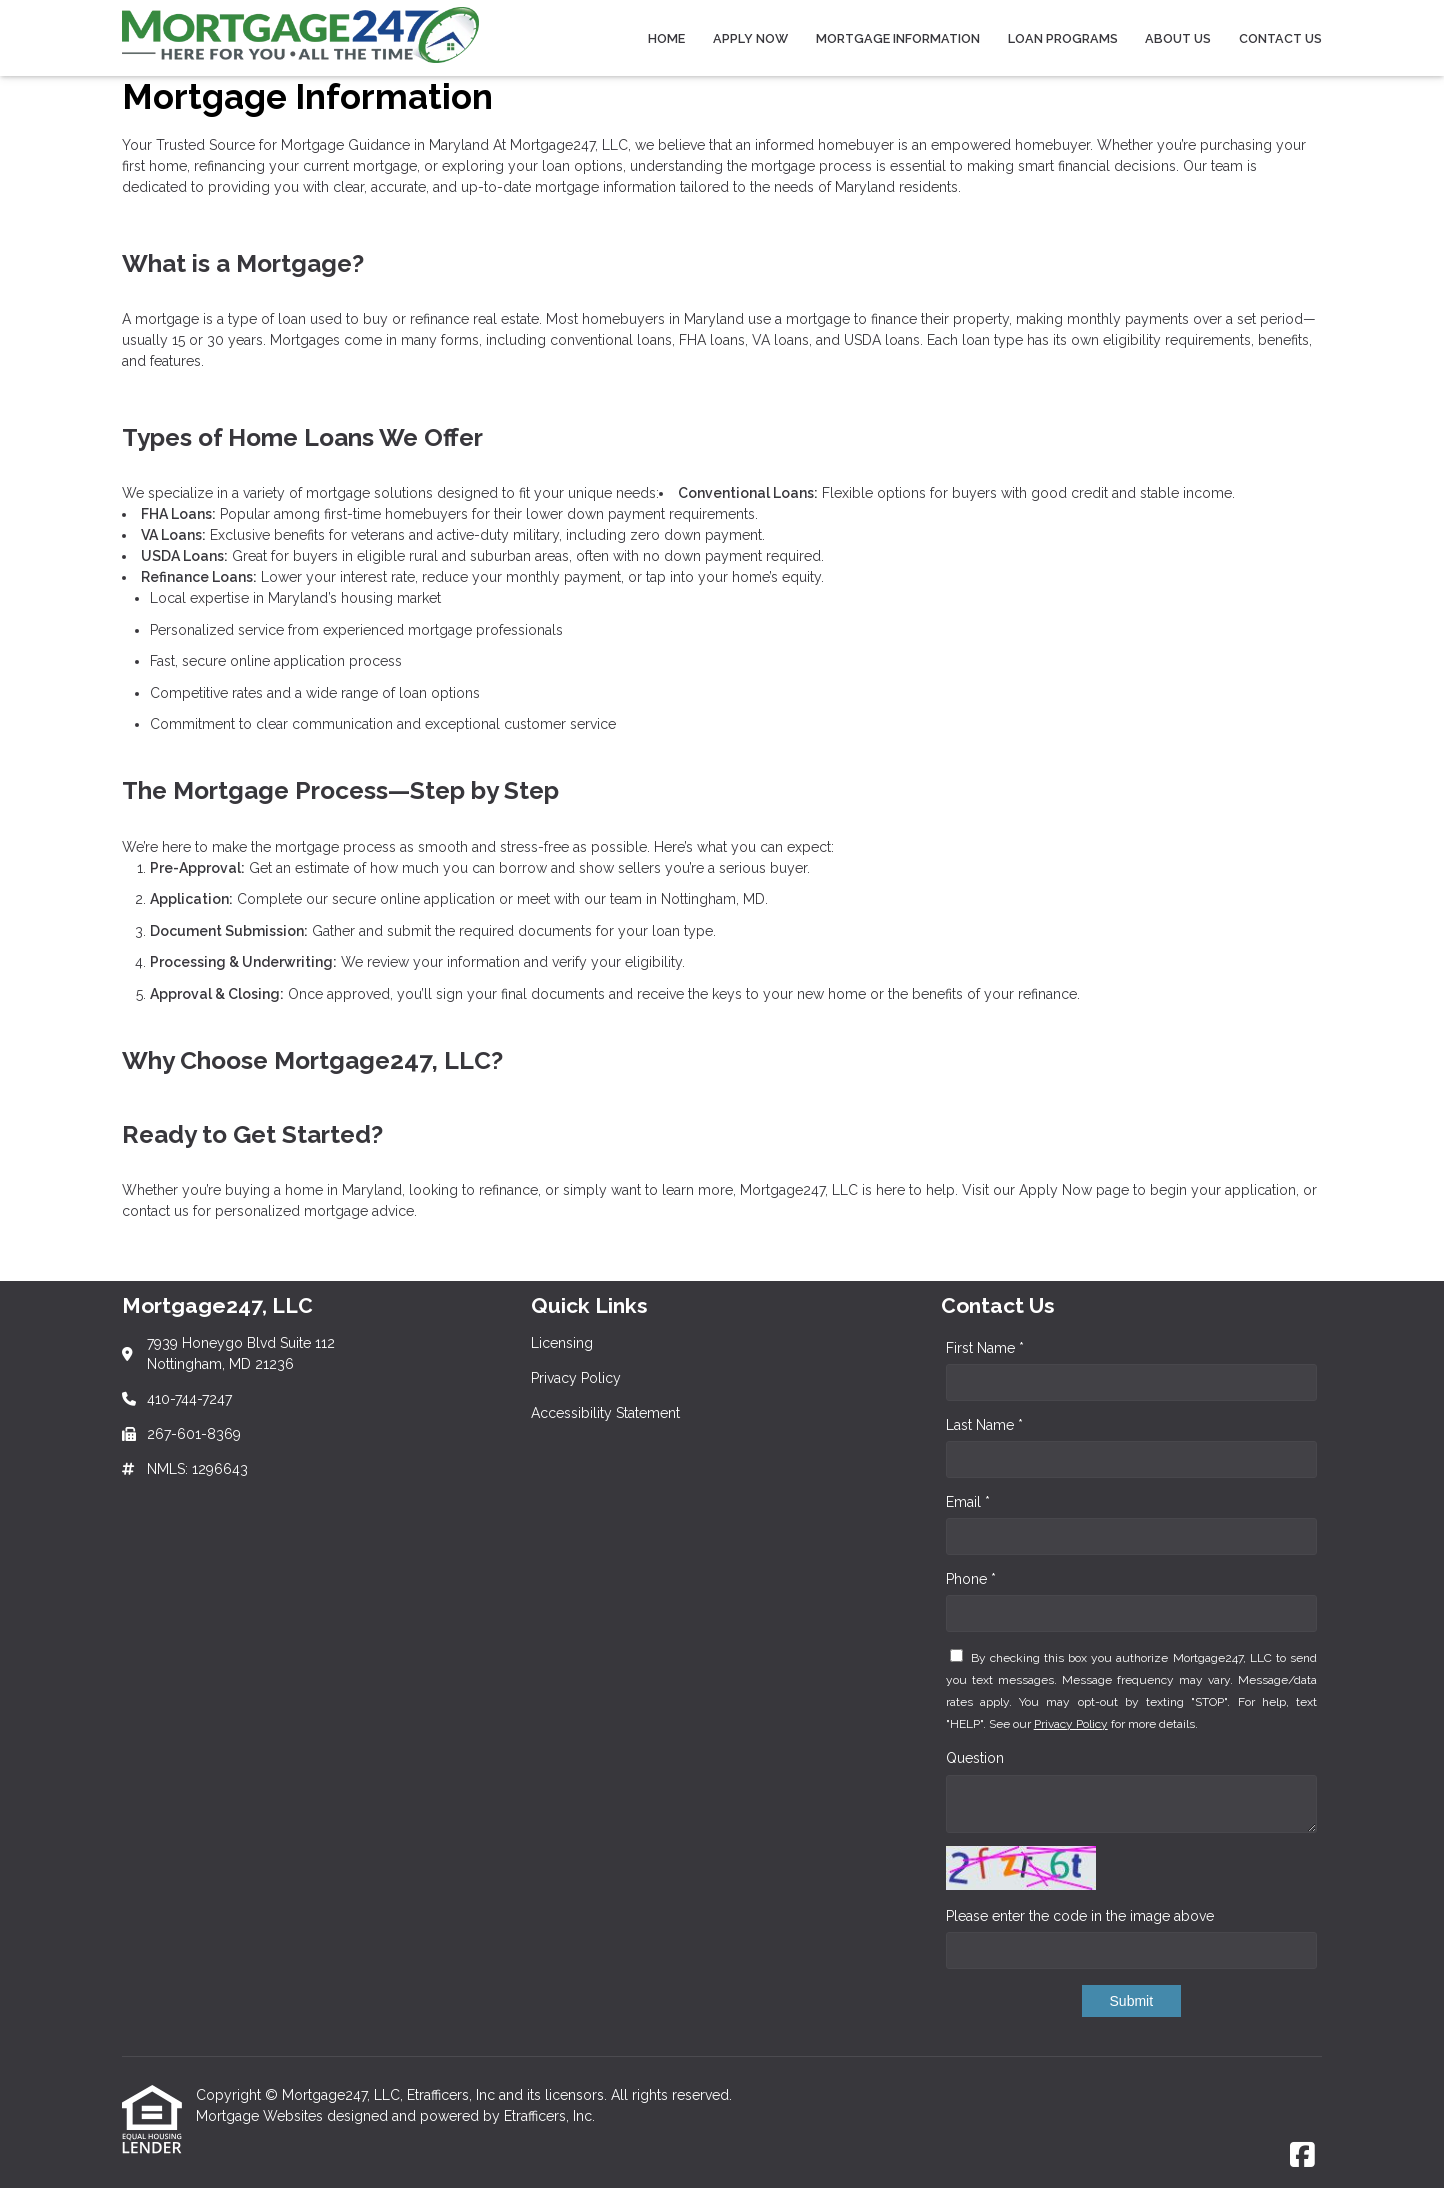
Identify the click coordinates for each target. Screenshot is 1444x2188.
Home (666, 38)
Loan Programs (1063, 38)
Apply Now (750, 38)
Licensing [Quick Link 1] (562, 1343)
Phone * (971, 1579)
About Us (1178, 38)
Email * (968, 1502)
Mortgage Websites (261, 2116)
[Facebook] (1302, 2156)
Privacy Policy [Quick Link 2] (576, 1378)
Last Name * (984, 1425)
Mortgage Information (898, 38)
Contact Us (1280, 38)
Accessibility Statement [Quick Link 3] (605, 1413)
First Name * (985, 1348)
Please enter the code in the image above (1080, 1916)
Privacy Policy (1071, 1724)
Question (975, 1758)
